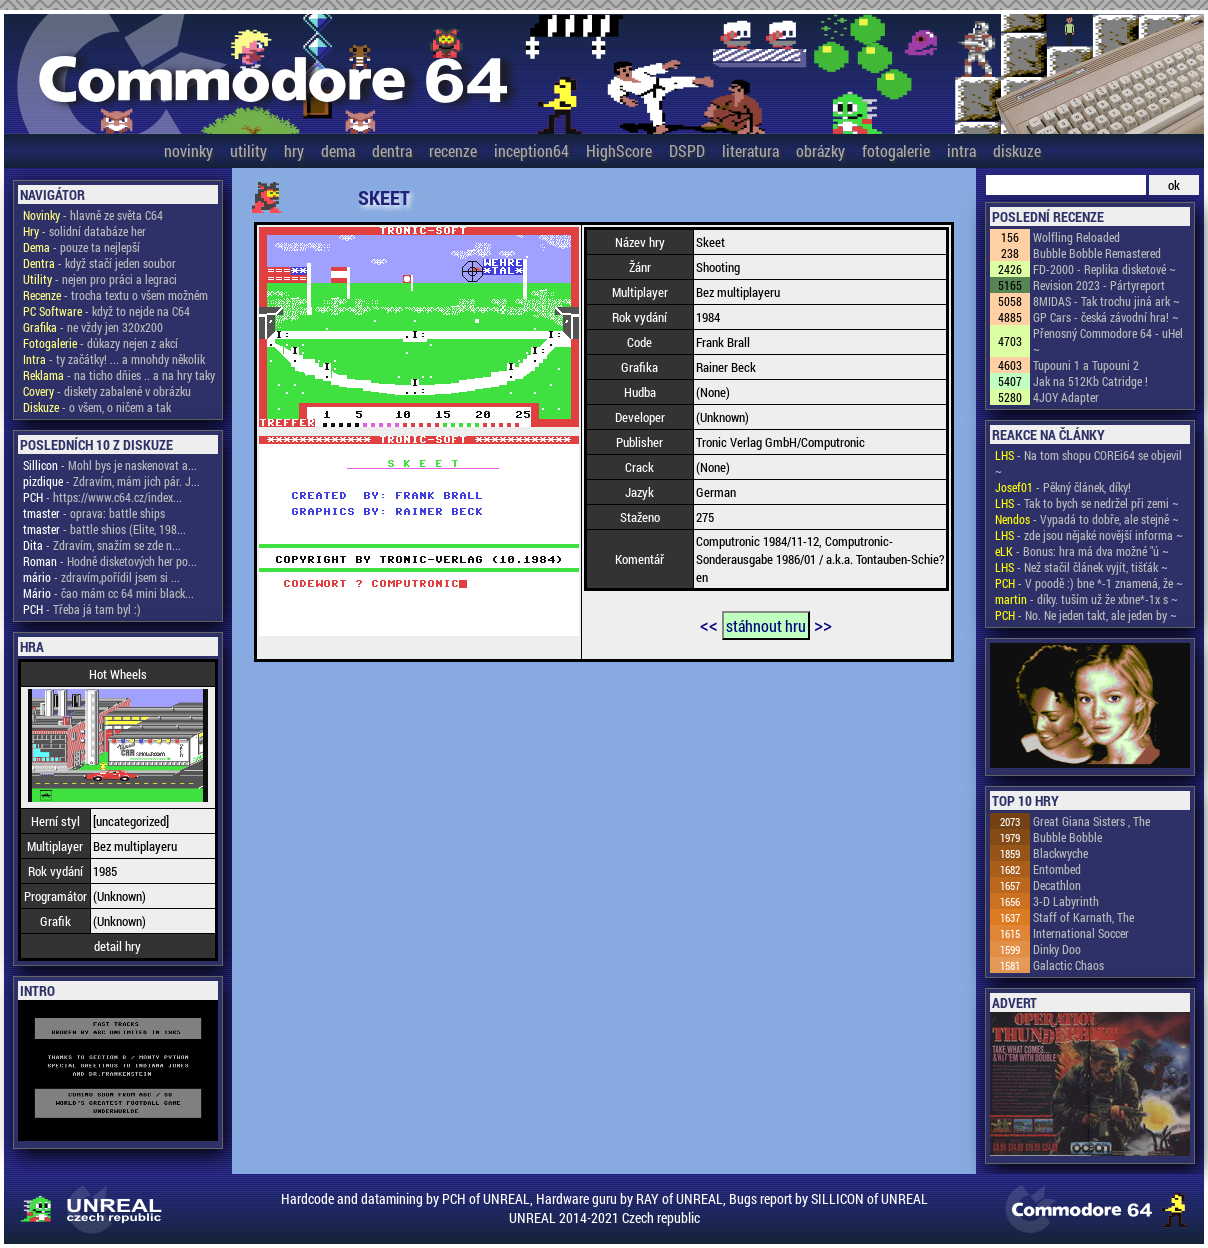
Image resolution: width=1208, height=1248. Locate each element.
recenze (453, 150)
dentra (392, 150)
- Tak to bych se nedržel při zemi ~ (1087, 503)
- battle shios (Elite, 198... (104, 529)
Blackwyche (1060, 853)
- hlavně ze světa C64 (93, 215)
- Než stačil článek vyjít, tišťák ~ (1081, 567)
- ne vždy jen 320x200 (93, 327)
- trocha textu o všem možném (115, 295)
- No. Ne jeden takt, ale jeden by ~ (1086, 615)
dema (338, 150)
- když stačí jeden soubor (99, 263)
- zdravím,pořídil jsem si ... (101, 577)
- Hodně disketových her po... (110, 561)
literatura (750, 150)
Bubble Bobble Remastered (1097, 253)
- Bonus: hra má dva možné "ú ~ (1082, 551)
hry (294, 150)
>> (823, 624)
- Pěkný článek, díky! (1063, 487)
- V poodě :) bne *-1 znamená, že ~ (1089, 583)
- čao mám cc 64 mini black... (108, 593)
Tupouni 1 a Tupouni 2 (1086, 365)
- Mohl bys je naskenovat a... (110, 465)
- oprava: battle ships (94, 513)
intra (961, 150)
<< (709, 624)
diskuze (1017, 150)
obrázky (820, 150)
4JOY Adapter (1066, 397)
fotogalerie (896, 150)
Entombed (1057, 869)
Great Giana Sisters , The (1091, 821)
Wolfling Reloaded (1076, 237)
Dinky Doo (1057, 949)
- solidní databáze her (84, 231)
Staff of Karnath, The (1083, 917)
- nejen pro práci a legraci (100, 279)
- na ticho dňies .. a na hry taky (119, 375)
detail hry (117, 946)
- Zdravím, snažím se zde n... (102, 545)
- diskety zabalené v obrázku (107, 391)
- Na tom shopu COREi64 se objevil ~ (1088, 463)
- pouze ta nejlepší (81, 247)
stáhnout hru (766, 625)
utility (248, 150)
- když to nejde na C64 (106, 311)
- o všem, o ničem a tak (97, 407)
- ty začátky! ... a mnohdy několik (114, 359)
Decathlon (1057, 885)
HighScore (619, 150)
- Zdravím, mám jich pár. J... (111, 481)
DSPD (687, 150)
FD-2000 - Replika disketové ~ (1104, 269)
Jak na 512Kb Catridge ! (1090, 381)
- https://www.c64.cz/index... (102, 497)
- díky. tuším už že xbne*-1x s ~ (1086, 599)
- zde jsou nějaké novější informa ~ (1089, 535)
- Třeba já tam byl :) (82, 609)
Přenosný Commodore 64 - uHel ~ (1108, 341)
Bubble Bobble (1067, 837)
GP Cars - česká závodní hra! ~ (1106, 317)
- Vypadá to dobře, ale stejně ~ (1087, 519)
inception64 (531, 150)
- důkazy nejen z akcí (100, 343)
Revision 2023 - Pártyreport (1099, 285)
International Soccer (1081, 933)
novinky (188, 150)
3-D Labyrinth (1066, 901)
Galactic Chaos (1068, 965)
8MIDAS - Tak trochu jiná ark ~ (1106, 301)
